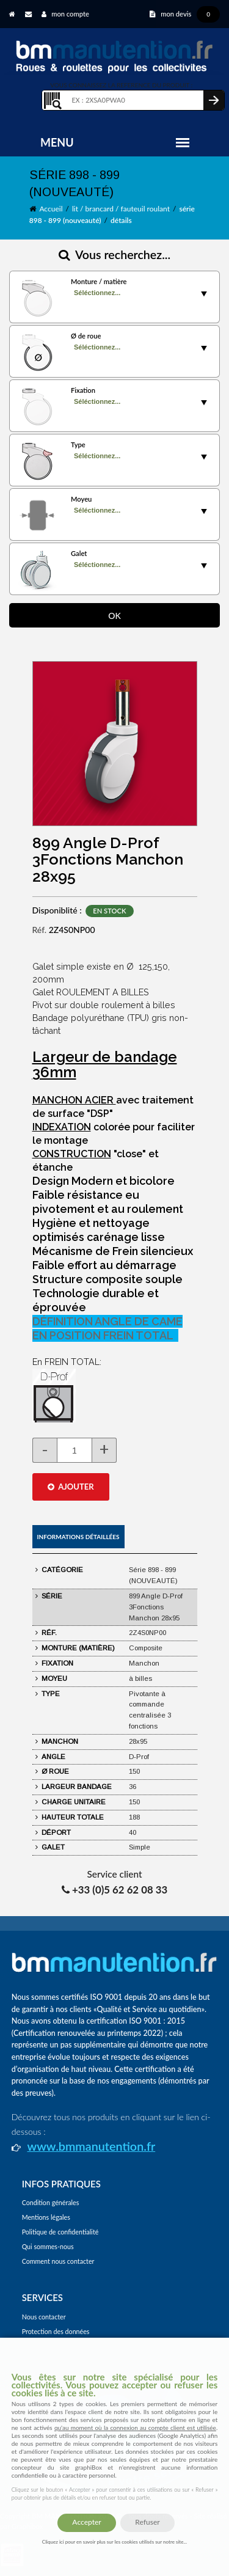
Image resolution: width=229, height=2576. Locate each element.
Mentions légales (46, 2217)
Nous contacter (44, 2317)
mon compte (65, 14)
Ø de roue (86, 336)
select (204, 294)
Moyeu (81, 499)
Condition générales (50, 2202)
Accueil (50, 208)
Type (78, 444)
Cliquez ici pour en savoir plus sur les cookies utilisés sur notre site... (114, 2542)
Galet (79, 553)
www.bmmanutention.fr (91, 2146)
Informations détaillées (78, 1536)
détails (121, 220)
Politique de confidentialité (60, 2232)
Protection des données (56, 2331)
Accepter (86, 2522)
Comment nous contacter (58, 2261)
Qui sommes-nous (48, 2246)
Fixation (83, 390)
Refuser (147, 2522)
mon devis (185, 14)
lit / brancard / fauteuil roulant (121, 208)
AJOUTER (70, 1486)
